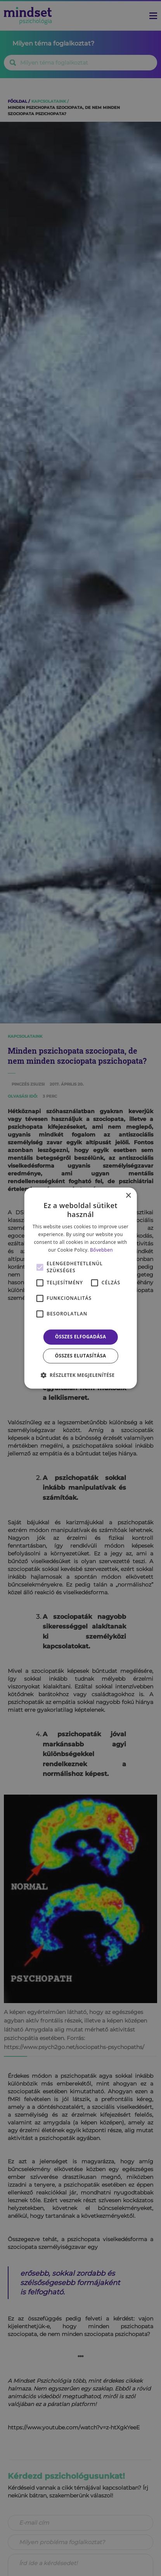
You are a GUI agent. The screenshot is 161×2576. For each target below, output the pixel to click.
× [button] (128, 1196)
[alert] (80, 1288)
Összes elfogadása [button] (80, 1337)
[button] (81, 1375)
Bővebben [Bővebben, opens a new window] (101, 1250)
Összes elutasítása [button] (80, 1355)
